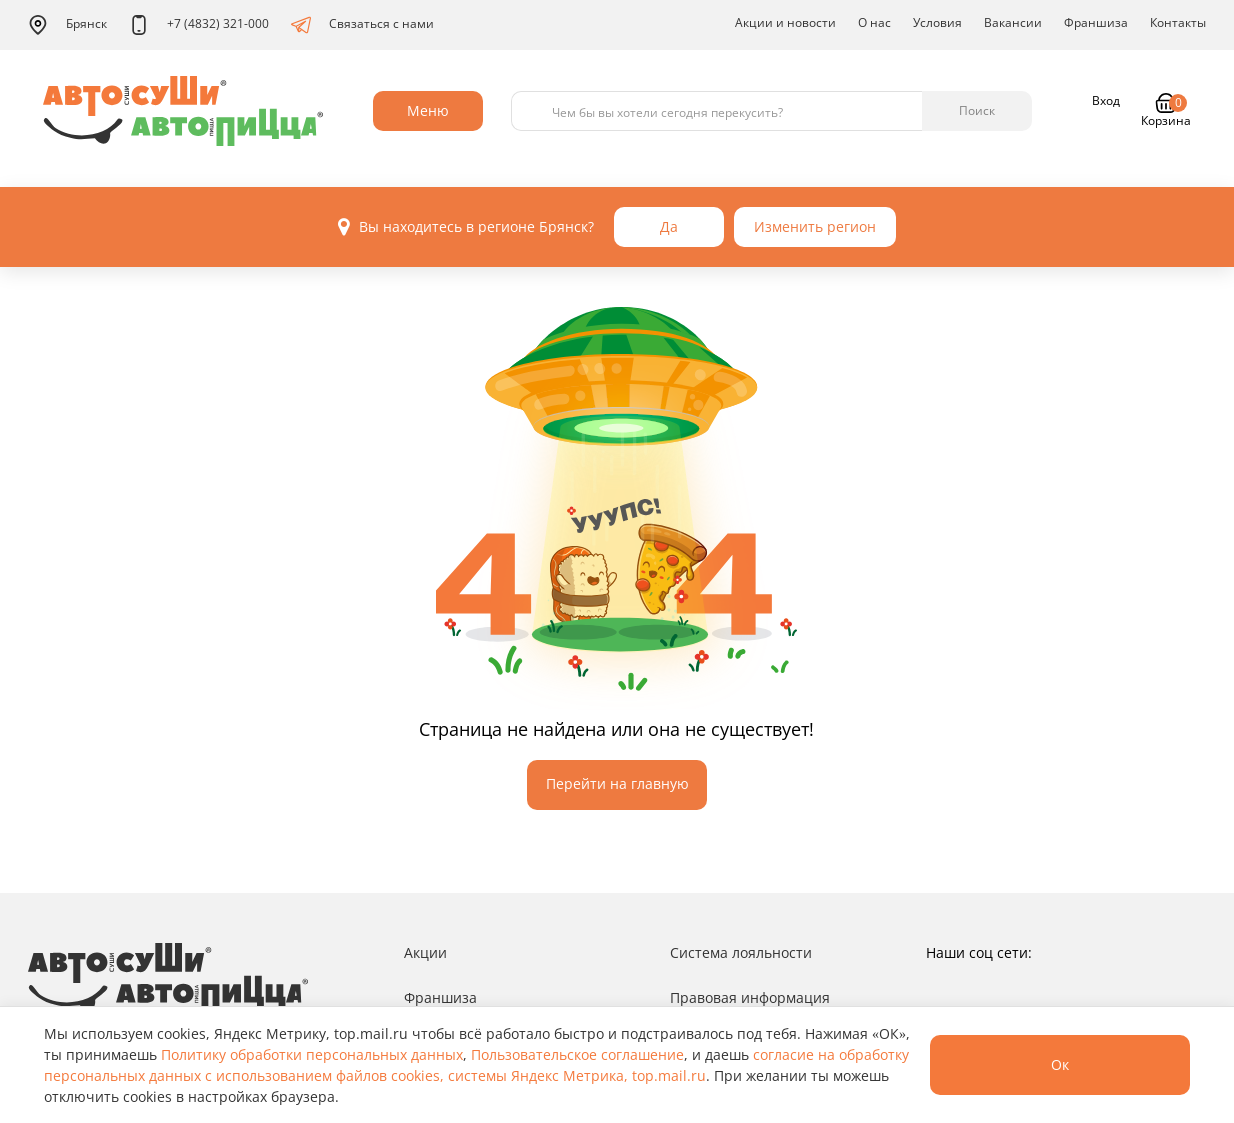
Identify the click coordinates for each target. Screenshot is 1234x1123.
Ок (1060, 1064)
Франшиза (1096, 22)
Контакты (1178, 22)
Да (669, 226)
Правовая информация (750, 997)
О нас (874, 22)
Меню (428, 110)
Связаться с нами (362, 25)
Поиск (977, 110)
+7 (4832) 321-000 (199, 25)
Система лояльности (741, 952)
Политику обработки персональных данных (312, 1054)
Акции (425, 952)
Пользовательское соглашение (577, 1054)
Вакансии (1013, 22)
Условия (937, 22)
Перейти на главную (617, 783)
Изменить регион (815, 226)
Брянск (67, 25)
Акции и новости (785, 22)
